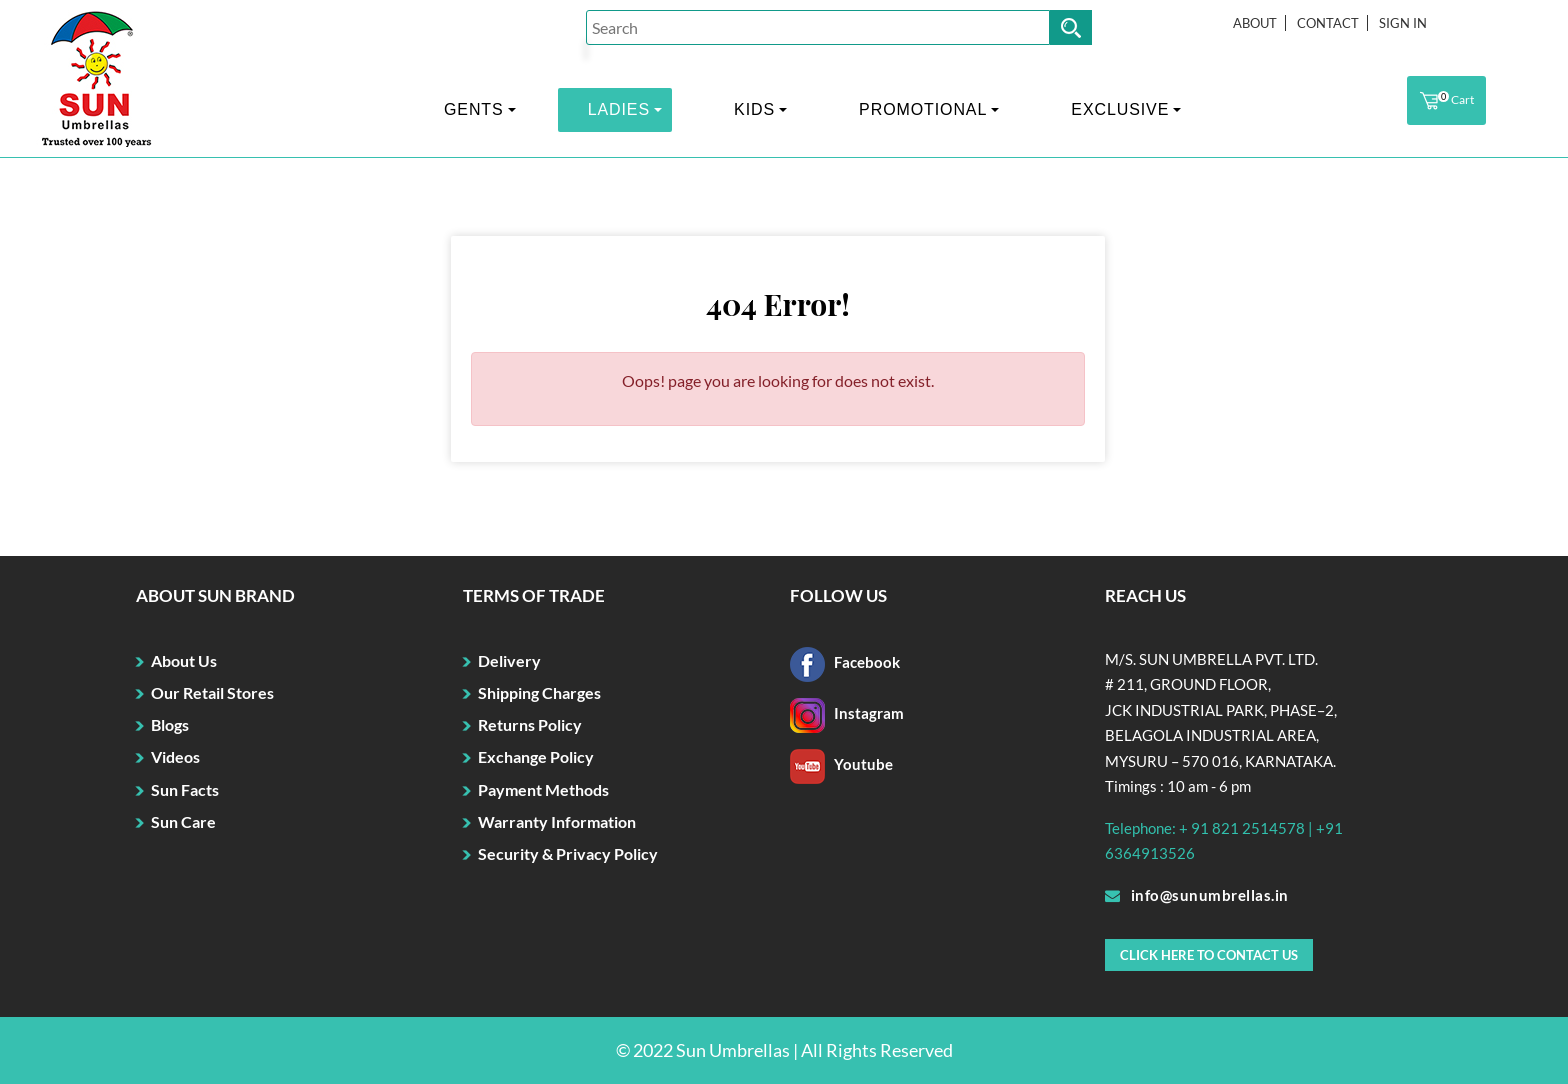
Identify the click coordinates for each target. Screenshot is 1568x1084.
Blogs (170, 724)
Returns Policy (530, 724)
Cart (1446, 101)
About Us (184, 660)
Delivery (509, 660)
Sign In (1403, 23)
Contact (1328, 23)
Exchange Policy (536, 756)
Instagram (847, 713)
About (1255, 23)
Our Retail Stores (212, 692)
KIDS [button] (754, 109)
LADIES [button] (619, 109)
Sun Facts (185, 789)
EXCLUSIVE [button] (1120, 109)
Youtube (841, 764)
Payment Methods (543, 789)
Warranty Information (557, 821)
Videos (175, 756)
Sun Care (183, 821)
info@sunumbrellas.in (1197, 895)
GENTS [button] (474, 109)
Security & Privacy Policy (568, 853)
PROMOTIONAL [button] (923, 109)
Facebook (845, 662)
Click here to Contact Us (1209, 955)
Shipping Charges (539, 692)
